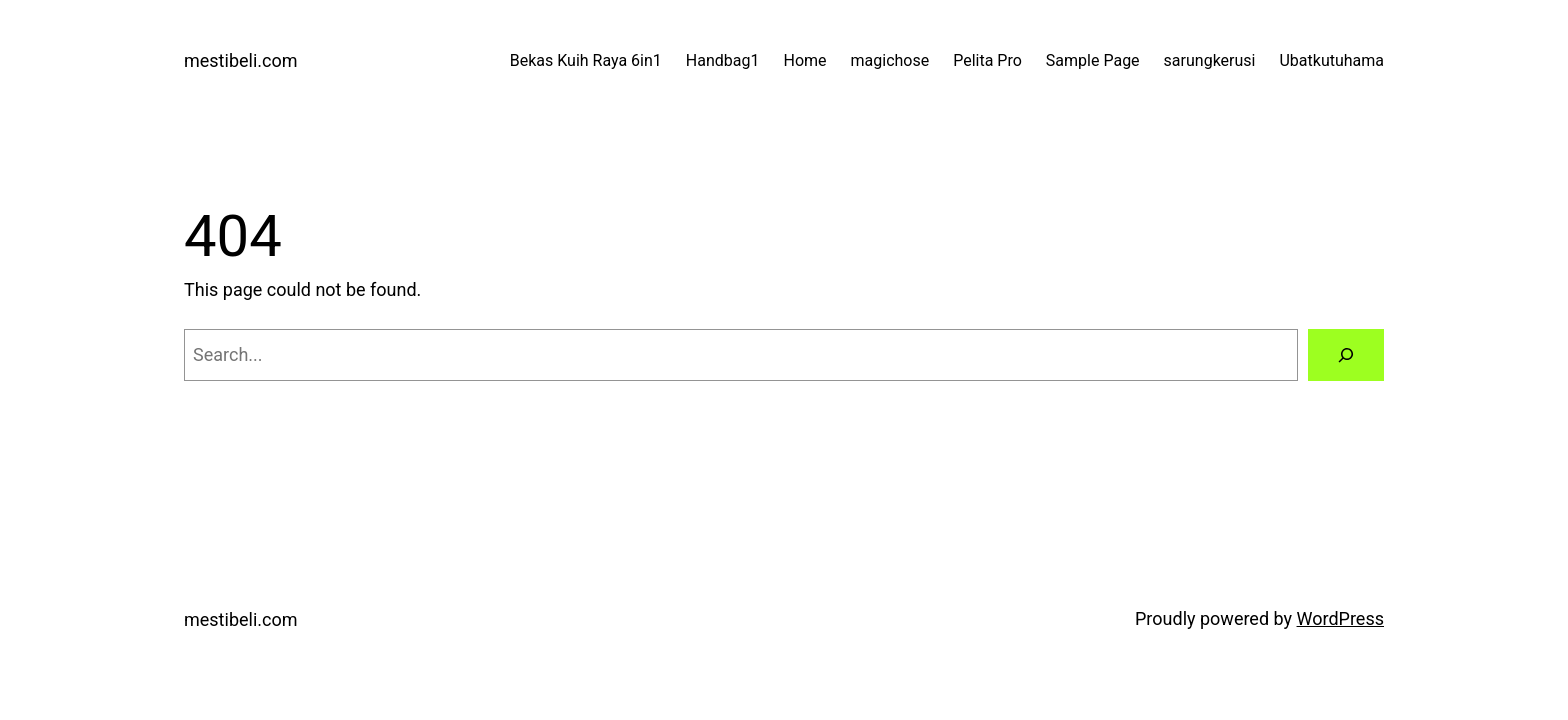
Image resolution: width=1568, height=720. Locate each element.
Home (804, 60)
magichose (890, 60)
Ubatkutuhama (1331, 60)
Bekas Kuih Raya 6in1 (586, 60)
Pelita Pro (987, 60)
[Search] (1346, 355)
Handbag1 (723, 60)
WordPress (1340, 618)
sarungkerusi (1210, 60)
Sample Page (1093, 60)
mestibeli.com (241, 60)
